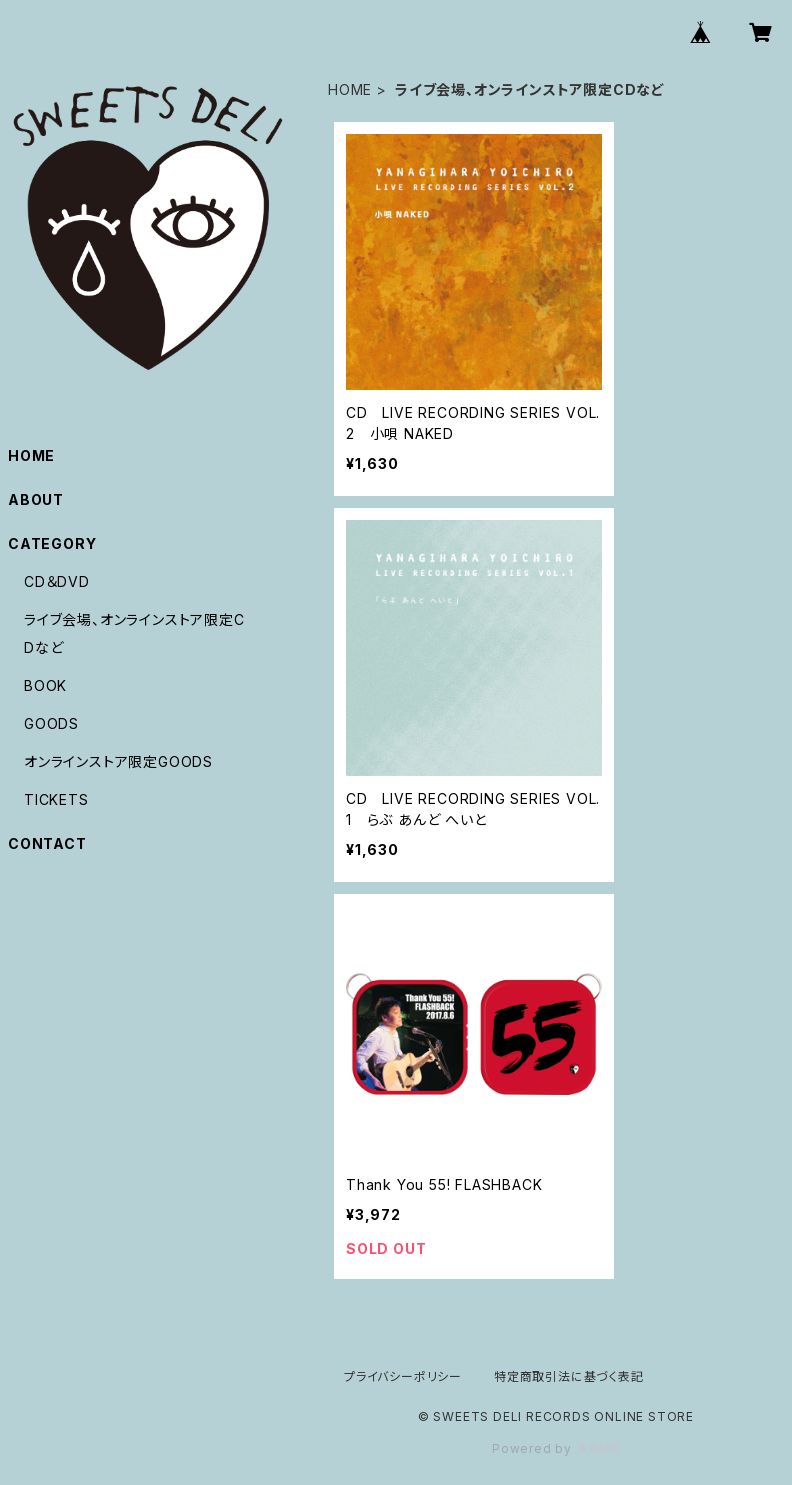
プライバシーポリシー (403, 1376)
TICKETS (56, 799)
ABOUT (36, 499)
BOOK (45, 685)
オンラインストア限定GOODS (118, 761)
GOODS (51, 723)
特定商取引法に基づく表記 (569, 1376)
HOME (350, 89)
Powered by (556, 1448)
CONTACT (47, 843)
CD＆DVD (57, 581)
